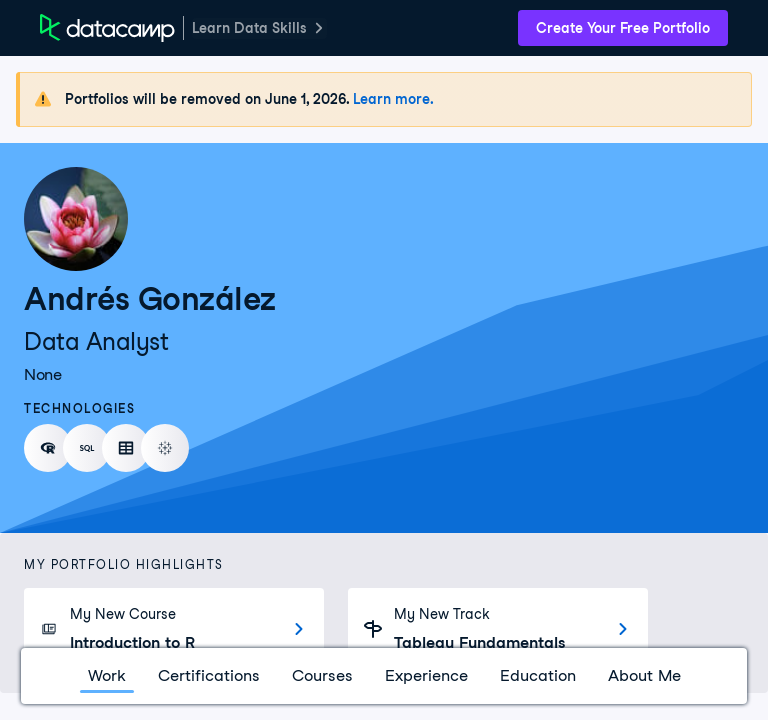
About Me (644, 675)
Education (538, 675)
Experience (426, 675)
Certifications (209, 675)
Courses (322, 675)
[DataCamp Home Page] (107, 28)
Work (107, 675)
